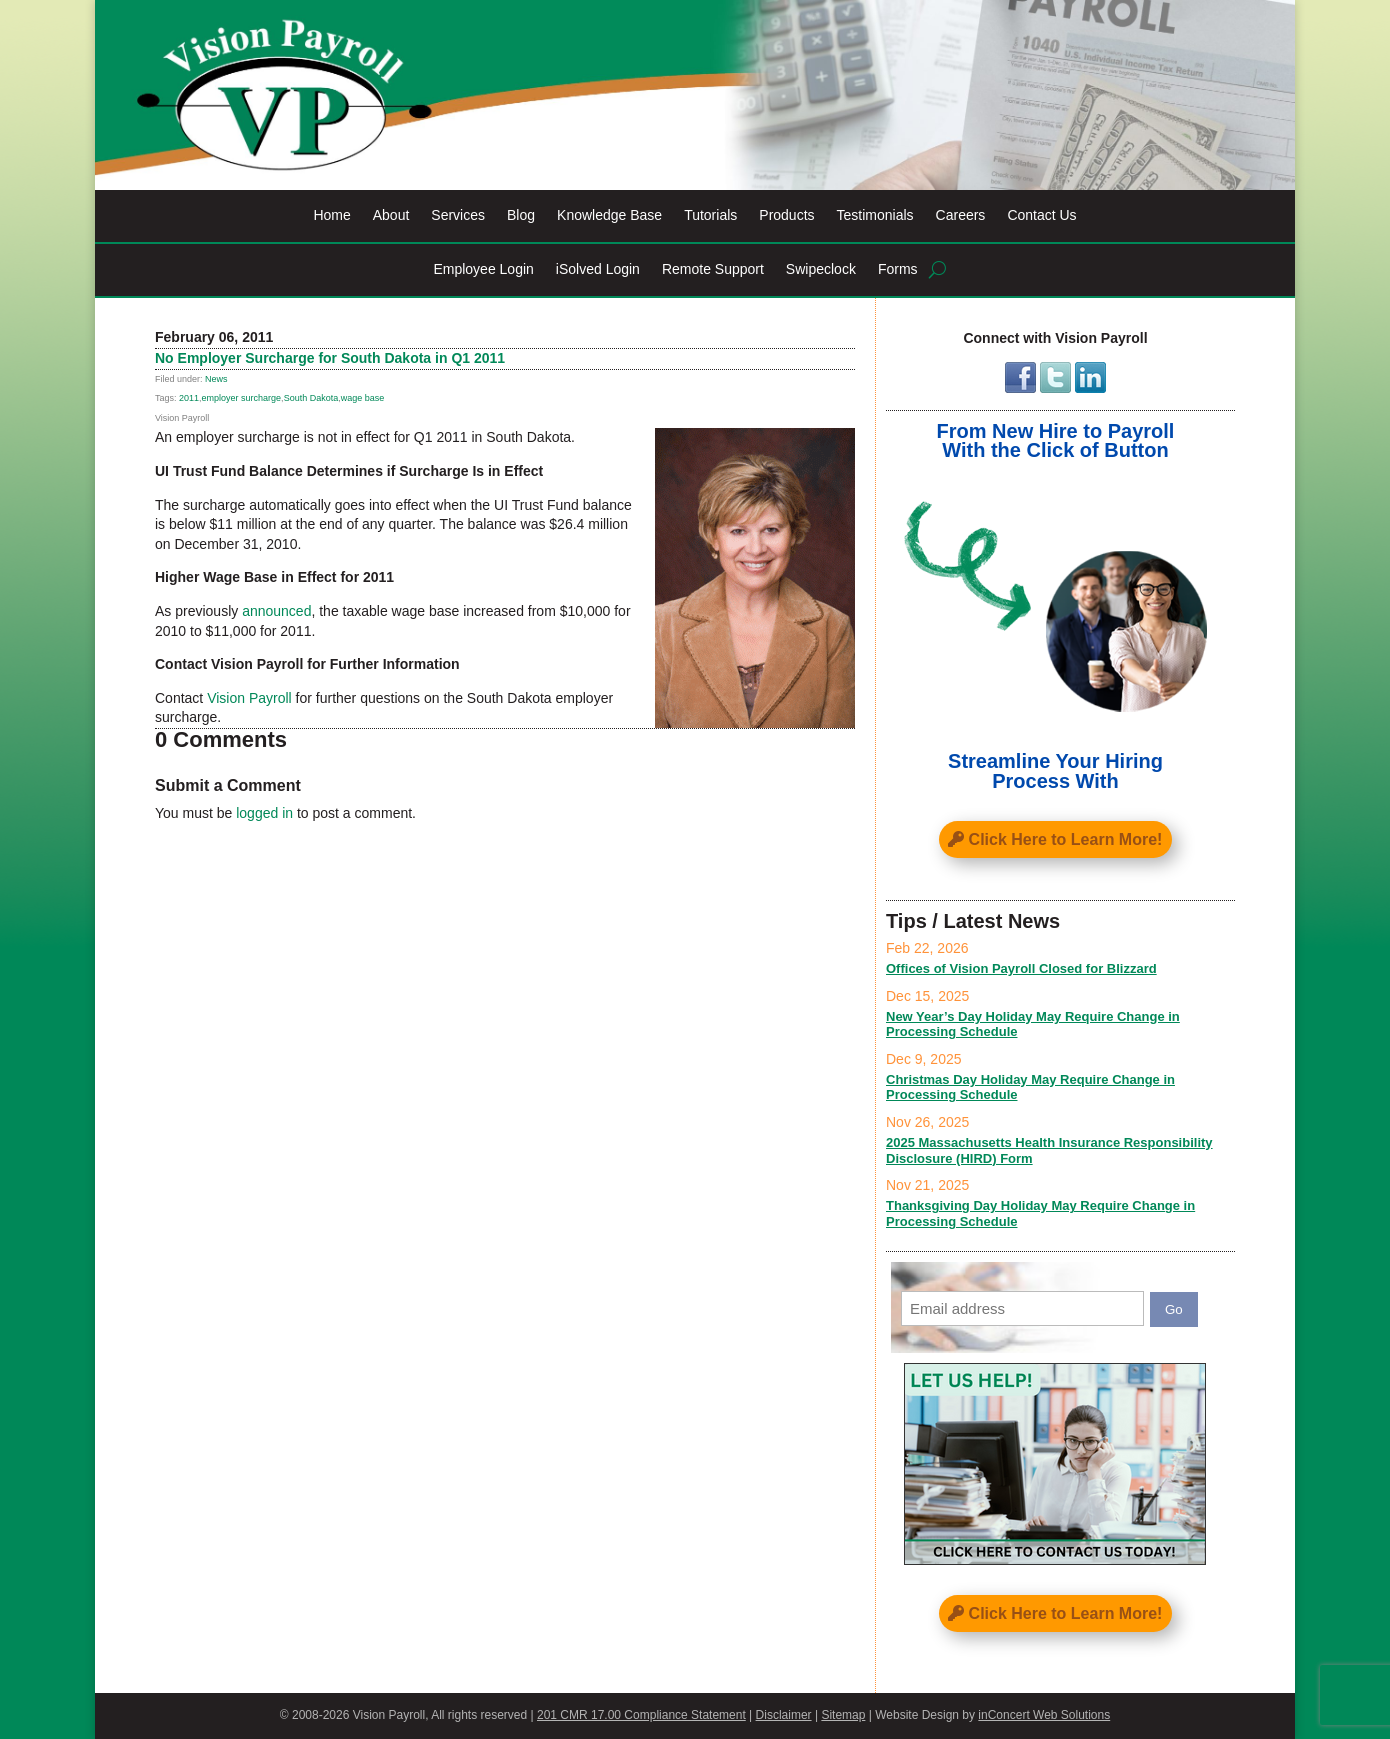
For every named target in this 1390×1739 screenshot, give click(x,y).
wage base (363, 398)
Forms (898, 269)
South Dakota (311, 398)
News (216, 379)
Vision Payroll (249, 698)
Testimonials (875, 215)
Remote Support (713, 269)
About (391, 215)
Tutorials (710, 215)
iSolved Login (598, 269)
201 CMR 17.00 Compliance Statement (641, 1715)
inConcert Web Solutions (1044, 1715)
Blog (521, 215)
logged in (264, 813)
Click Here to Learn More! (1066, 839)
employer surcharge (242, 398)
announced (276, 611)
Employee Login (483, 269)
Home (331, 215)
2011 (189, 398)
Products (786, 215)
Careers (961, 215)
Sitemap (843, 1715)
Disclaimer (784, 1715)
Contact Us (1041, 215)
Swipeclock (821, 269)
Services (458, 215)
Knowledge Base (609, 215)
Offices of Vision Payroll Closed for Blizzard (1021, 968)
